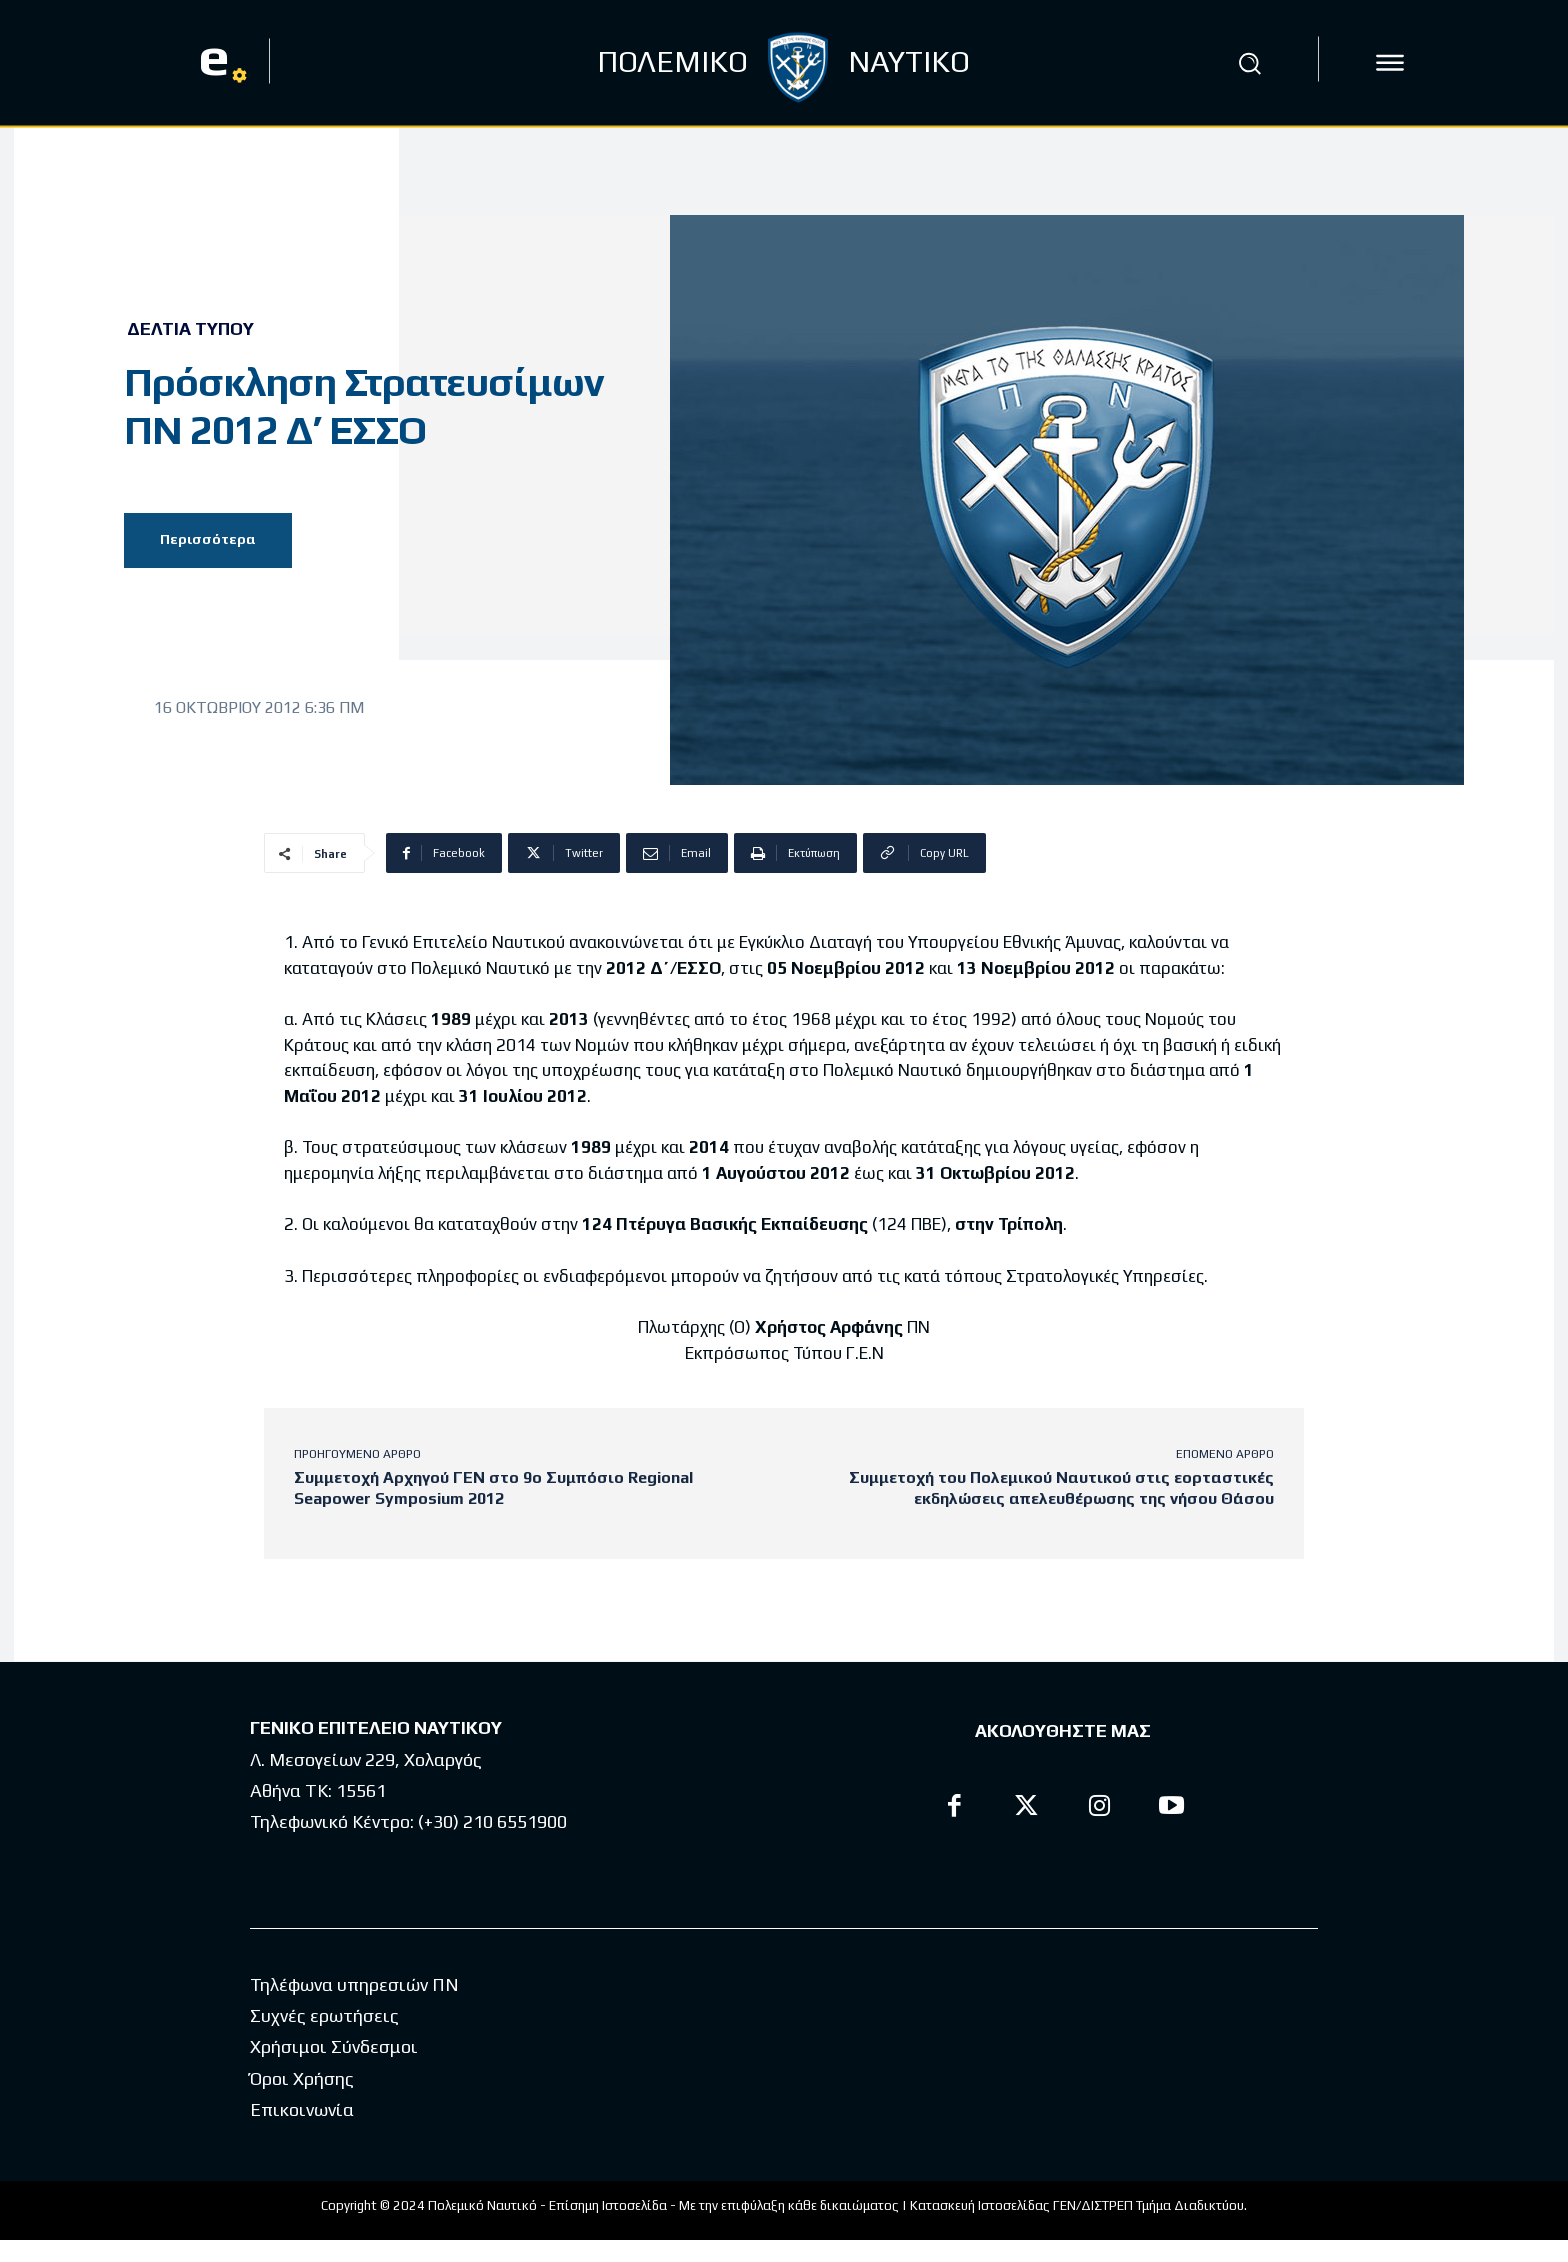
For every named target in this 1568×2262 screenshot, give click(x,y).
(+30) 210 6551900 (492, 1821)
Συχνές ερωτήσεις (324, 2015)
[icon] (1390, 63)
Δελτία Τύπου (190, 329)
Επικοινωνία (302, 2109)
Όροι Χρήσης (302, 2078)
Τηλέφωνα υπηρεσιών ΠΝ (354, 1984)
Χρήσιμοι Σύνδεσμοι (334, 2046)
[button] (1249, 63)
